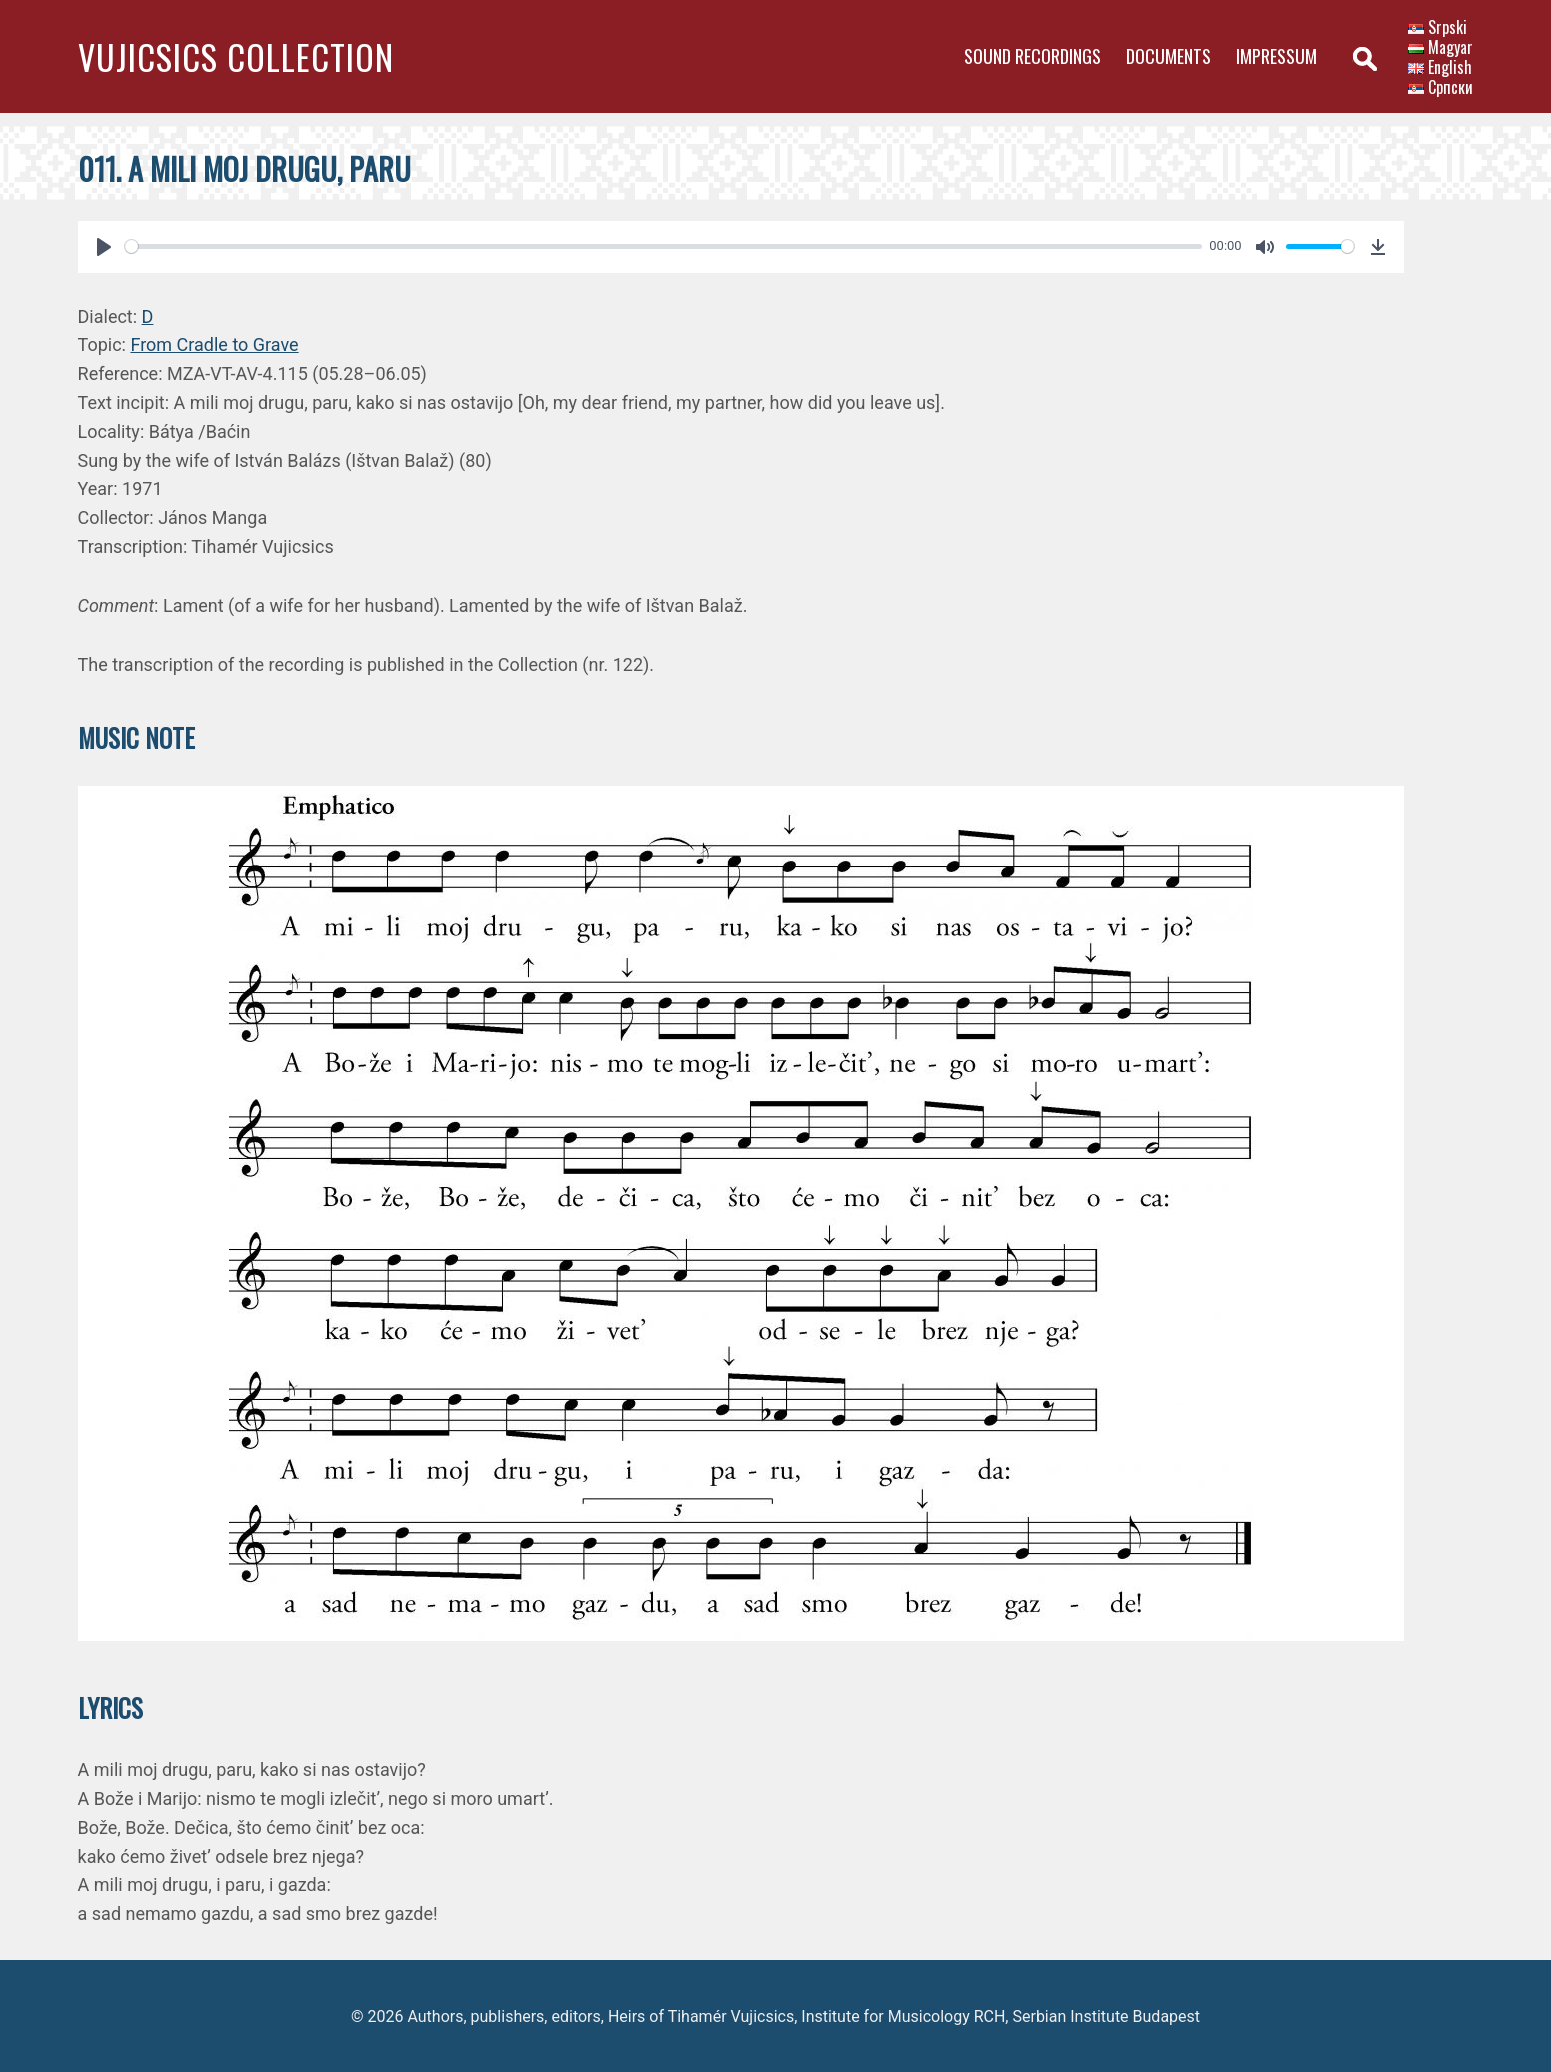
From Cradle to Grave (214, 344)
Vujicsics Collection (236, 56)
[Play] (104, 247)
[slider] (663, 246)
